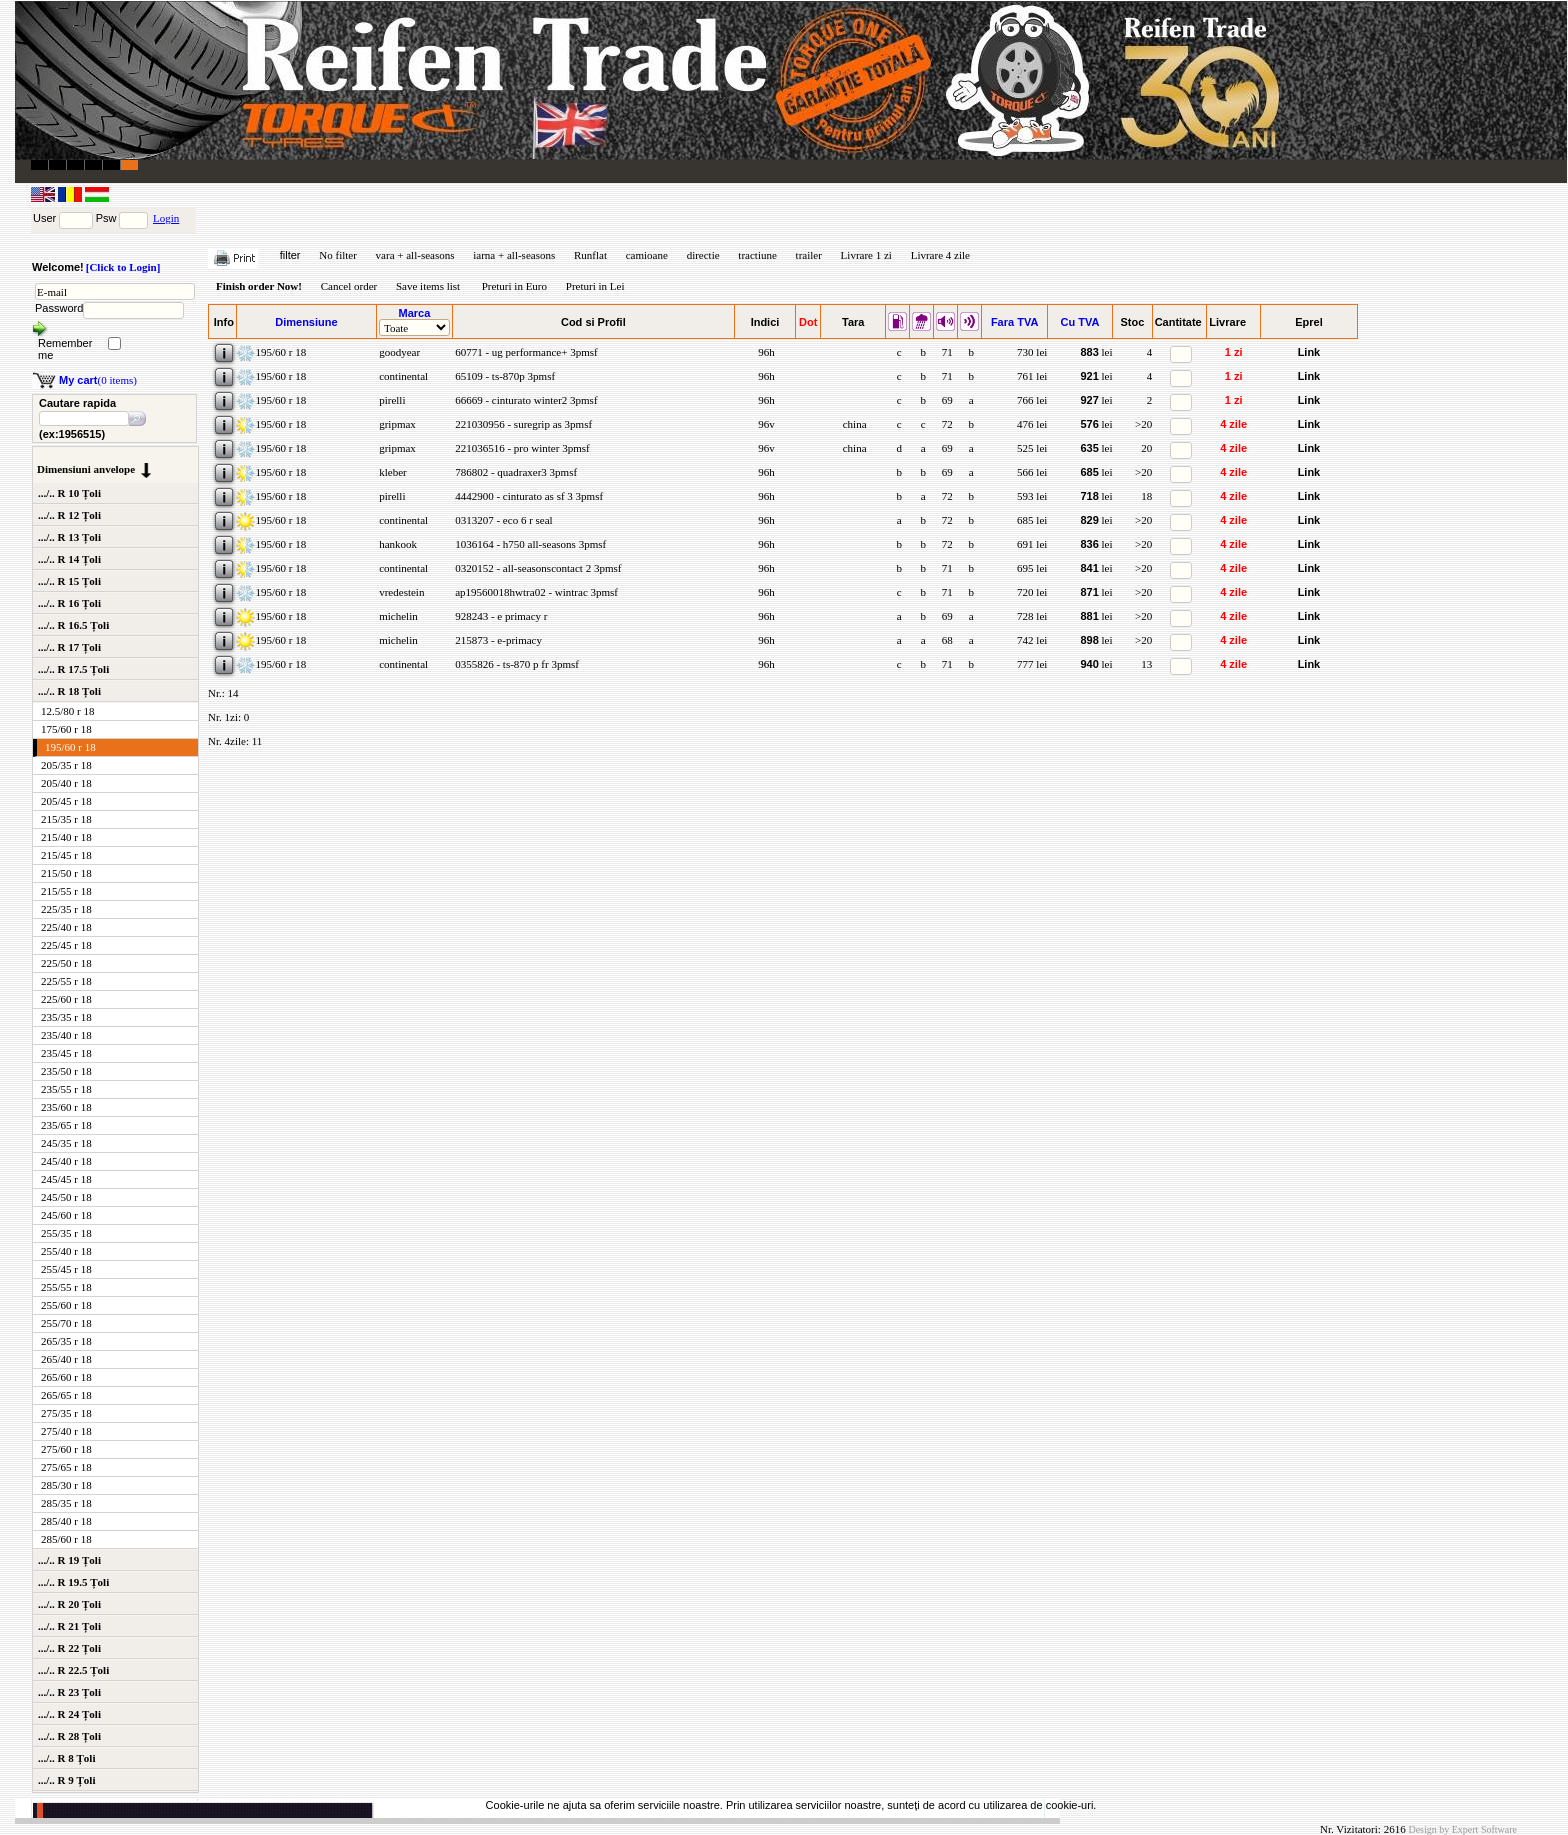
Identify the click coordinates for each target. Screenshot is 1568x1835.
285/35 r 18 (66, 1503)
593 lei (1032, 496)
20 (1146, 448)
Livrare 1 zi (866, 255)
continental (402, 376)
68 (946, 640)
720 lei (1032, 592)
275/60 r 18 (66, 1449)
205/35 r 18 (66, 765)
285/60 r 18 (66, 1539)
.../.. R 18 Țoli (69, 691)
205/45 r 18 (66, 801)
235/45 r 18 (66, 1053)
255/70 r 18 (66, 1323)
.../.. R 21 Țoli (69, 1626)
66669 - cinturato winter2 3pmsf (524, 400)
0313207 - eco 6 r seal (502, 520)
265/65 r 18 (66, 1395)
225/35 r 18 (66, 909)
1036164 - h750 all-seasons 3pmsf (529, 544)
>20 (1143, 424)
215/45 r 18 (66, 855)
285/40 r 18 (66, 1521)
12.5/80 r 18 (67, 711)
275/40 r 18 (66, 1431)
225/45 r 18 (66, 945)
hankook (396, 544)
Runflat (590, 255)
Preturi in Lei (595, 286)
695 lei (1032, 568)
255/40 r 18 (66, 1251)
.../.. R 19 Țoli (69, 1560)
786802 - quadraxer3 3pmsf (514, 472)
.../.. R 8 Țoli (66, 1758)
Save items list (428, 286)
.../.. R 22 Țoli (69, 1648)
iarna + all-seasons (514, 255)
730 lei (1032, 352)
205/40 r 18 (66, 783)
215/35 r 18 (66, 819)
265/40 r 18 (66, 1359)
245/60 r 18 (66, 1215)
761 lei (1032, 376)
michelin (396, 616)
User (44, 218)
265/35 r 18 (66, 1341)
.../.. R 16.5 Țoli (73, 625)
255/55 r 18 (66, 1287)
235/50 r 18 (66, 1071)
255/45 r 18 (66, 1269)
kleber (391, 472)
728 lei (1032, 616)
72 (946, 424)
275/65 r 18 (66, 1467)
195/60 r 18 (70, 747)
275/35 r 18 (66, 1413)
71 (946, 352)
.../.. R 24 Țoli (69, 1714)
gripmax (395, 424)
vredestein (400, 592)
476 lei (1032, 424)
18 (1146, 496)
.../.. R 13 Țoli (69, 537)
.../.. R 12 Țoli (69, 515)
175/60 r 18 (66, 729)
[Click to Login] (123, 267)
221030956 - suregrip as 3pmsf (522, 424)
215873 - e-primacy (497, 640)
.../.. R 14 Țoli (69, 559)
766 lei (1032, 400)
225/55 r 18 (66, 981)
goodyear (398, 352)
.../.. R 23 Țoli (69, 1692)
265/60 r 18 (66, 1377)
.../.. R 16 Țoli (69, 603)
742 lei (1032, 640)
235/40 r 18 (66, 1035)
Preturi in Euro (514, 286)
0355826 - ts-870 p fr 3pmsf (515, 664)
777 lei (1032, 664)
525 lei (1032, 448)
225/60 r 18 (66, 999)
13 (1146, 664)
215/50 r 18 (66, 873)
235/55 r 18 (66, 1089)
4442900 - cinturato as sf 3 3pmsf (527, 496)
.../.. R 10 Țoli (69, 493)
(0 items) (98, 380)
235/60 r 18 (66, 1107)
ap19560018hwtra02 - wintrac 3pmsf (535, 592)
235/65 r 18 (66, 1125)
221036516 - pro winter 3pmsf (520, 448)
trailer (809, 255)
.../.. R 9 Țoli (66, 1780)
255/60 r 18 (66, 1305)
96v (764, 424)
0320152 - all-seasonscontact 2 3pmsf (536, 568)
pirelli (390, 400)
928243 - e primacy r (499, 616)
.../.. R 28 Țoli (69, 1736)
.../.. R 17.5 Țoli (73, 669)
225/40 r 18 (66, 927)
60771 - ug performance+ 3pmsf (524, 352)
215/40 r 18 (66, 837)
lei (1096, 352)
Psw (106, 218)
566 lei (1032, 472)
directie (703, 255)
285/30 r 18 (66, 1485)
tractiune (757, 255)
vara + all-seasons (415, 255)
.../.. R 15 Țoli (69, 581)
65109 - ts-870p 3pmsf (503, 376)
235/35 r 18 (66, 1017)
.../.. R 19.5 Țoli (73, 1582)
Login (166, 218)
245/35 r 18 (66, 1143)
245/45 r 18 (66, 1179)
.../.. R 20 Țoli (69, 1604)
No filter (338, 255)
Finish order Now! (259, 286)
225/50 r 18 (66, 963)
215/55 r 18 (66, 891)
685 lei (1032, 520)
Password (59, 308)
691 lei (1032, 544)
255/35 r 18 (66, 1233)
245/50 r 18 (66, 1197)
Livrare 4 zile (940, 255)
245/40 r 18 (66, 1161)
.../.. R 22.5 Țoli (73, 1670)
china (853, 424)
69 (946, 400)
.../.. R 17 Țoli (69, 647)
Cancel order (349, 286)
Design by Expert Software (1462, 1829)
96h (764, 352)
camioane (647, 255)
